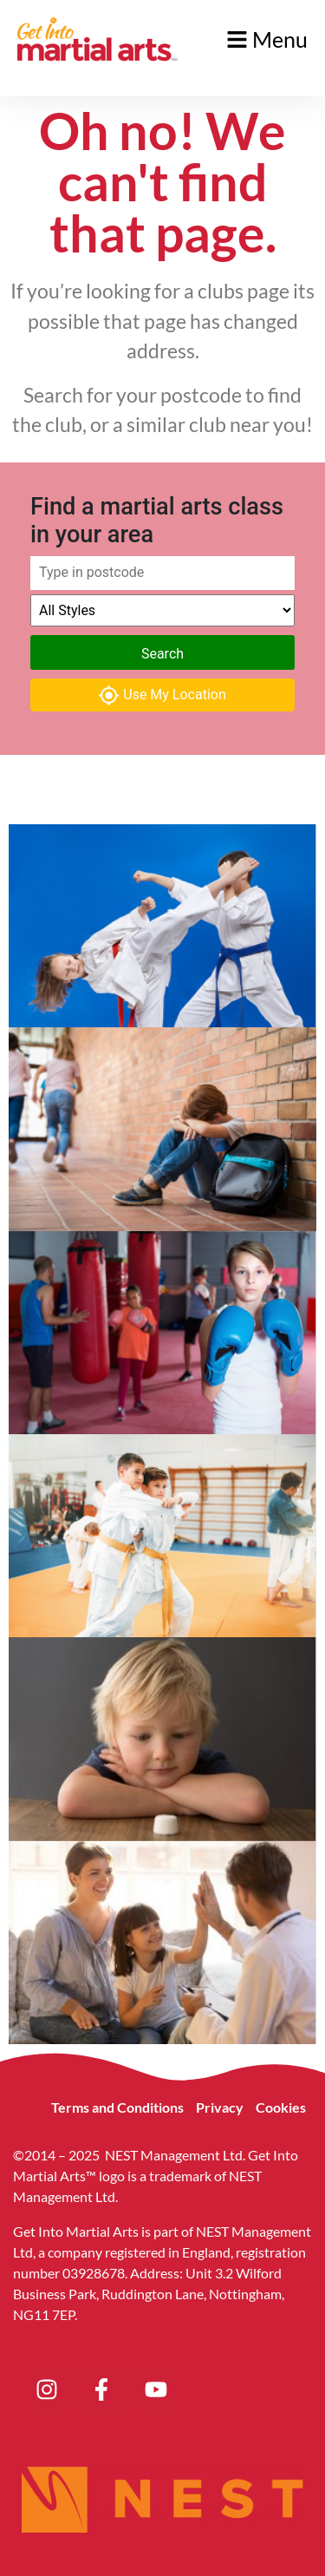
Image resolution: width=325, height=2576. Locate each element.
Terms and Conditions (117, 2107)
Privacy (220, 2107)
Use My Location (162, 695)
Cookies (281, 2107)
